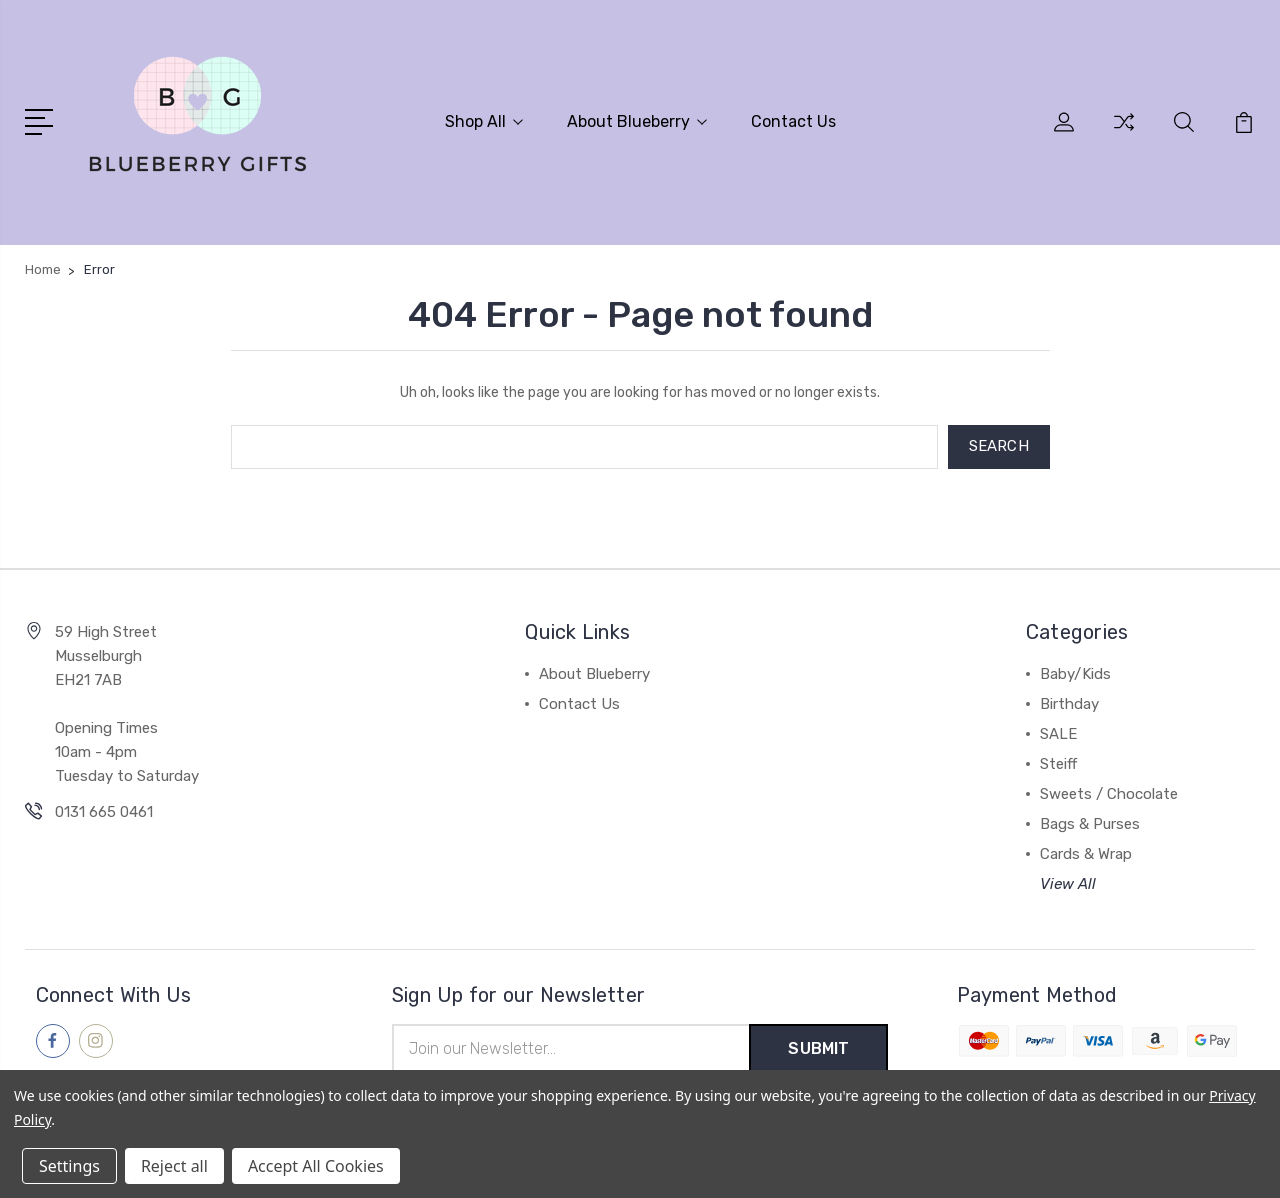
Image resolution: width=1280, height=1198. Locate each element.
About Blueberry (637, 121)
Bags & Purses (1090, 824)
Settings (69, 1166)
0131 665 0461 (104, 812)
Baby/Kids (1075, 674)
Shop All (484, 121)
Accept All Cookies (316, 1166)
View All (1068, 884)
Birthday (1069, 704)
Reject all (174, 1166)
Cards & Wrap (1086, 854)
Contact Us (793, 121)
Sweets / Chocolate (1109, 794)
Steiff (1058, 764)
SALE (1058, 734)
